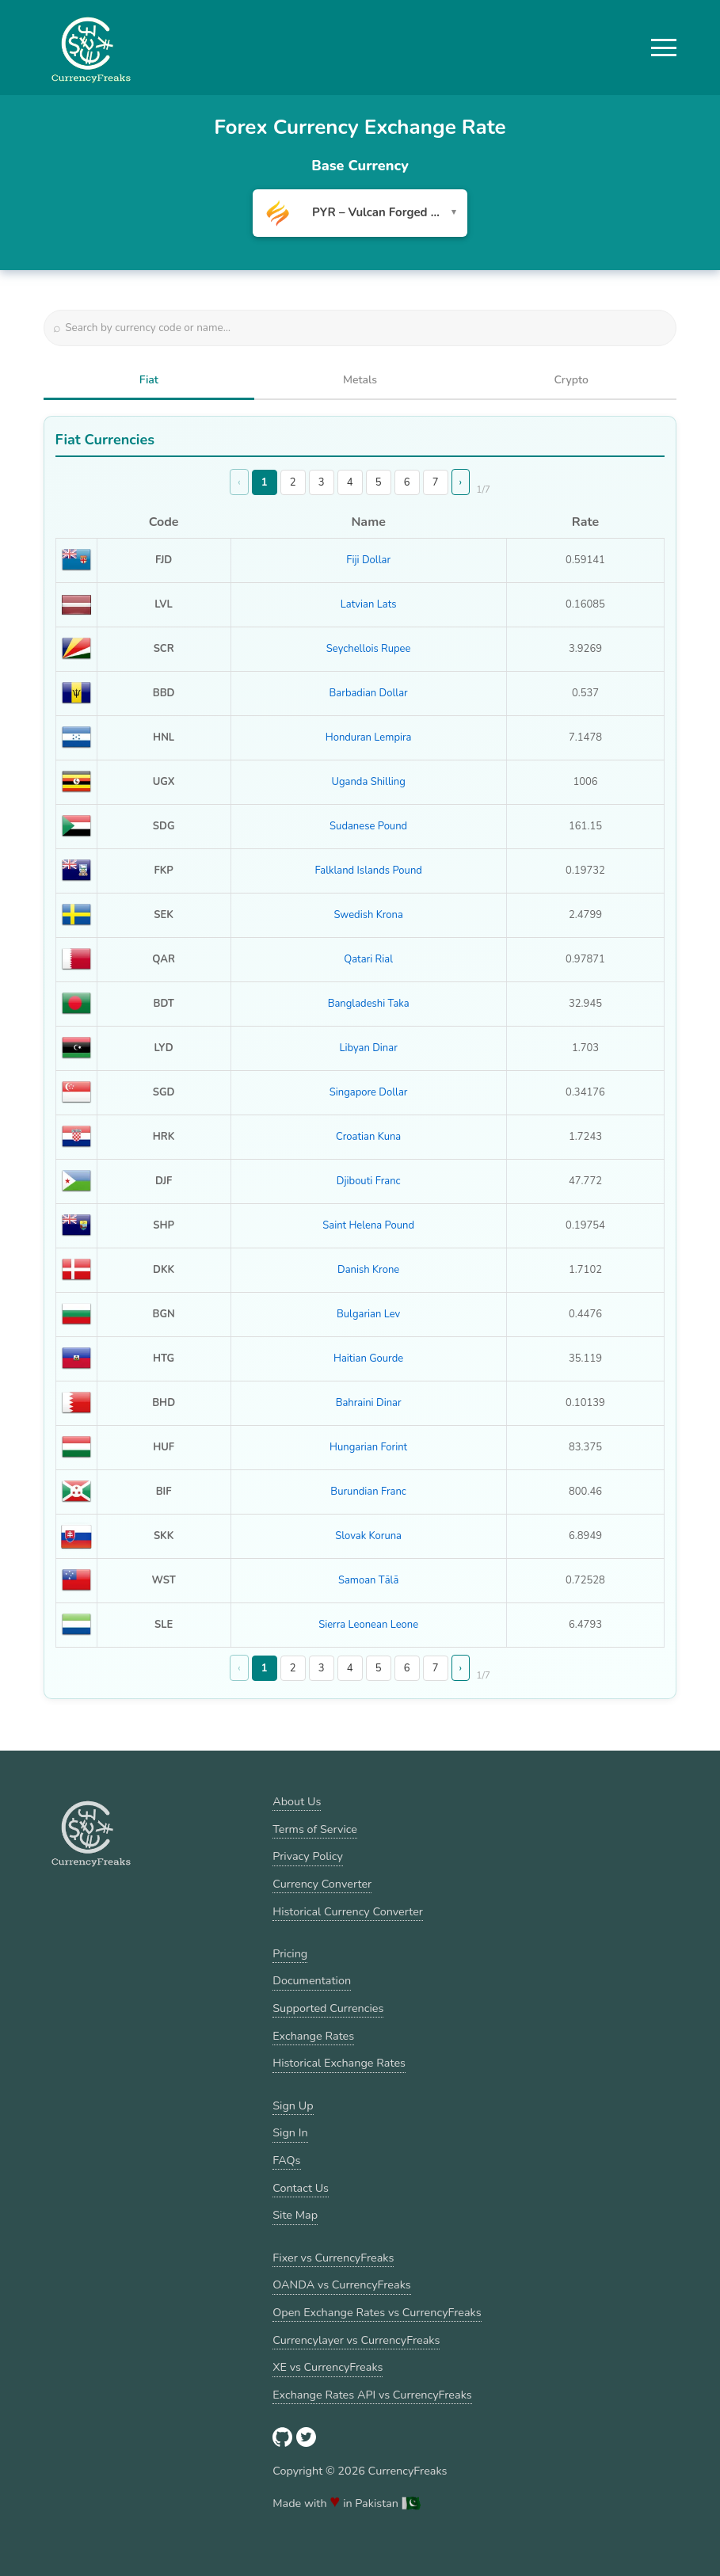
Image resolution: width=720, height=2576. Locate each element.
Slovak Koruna (368, 1536)
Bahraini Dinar (369, 1403)
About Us (296, 1801)
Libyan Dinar (368, 1048)
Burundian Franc (368, 1491)
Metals (360, 379)
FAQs (286, 2160)
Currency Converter (321, 1884)
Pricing (289, 1953)
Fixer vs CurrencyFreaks (333, 2257)
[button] (663, 47)
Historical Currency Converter (347, 1911)
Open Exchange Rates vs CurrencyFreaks (376, 2312)
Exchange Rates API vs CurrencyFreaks (371, 2395)
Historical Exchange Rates (339, 2063)
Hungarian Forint (368, 1447)
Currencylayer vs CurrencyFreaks (356, 2340)
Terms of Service (314, 1829)
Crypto (571, 379)
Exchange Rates (313, 2036)
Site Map (295, 2215)
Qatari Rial (368, 959)
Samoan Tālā (368, 1580)
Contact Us (300, 2188)
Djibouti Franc (369, 1181)
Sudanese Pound (368, 826)
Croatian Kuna (368, 1137)
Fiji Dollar (368, 560)
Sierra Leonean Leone (368, 1625)
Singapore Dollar (369, 1092)
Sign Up (292, 2105)
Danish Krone (368, 1270)
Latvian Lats (369, 604)
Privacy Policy (307, 1856)
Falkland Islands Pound (367, 870)
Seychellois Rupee (368, 649)
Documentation (311, 1980)
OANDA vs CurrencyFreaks (341, 2284)
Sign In (289, 2132)
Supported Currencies (327, 2008)
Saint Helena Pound (368, 1225)
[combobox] (360, 213)
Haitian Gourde (368, 1358)
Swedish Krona (367, 915)
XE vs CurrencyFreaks (327, 2367)
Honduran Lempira (369, 737)
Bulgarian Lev (368, 1314)
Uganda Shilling (368, 782)
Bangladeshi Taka (369, 1003)
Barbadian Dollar (369, 693)
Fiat (148, 379)
